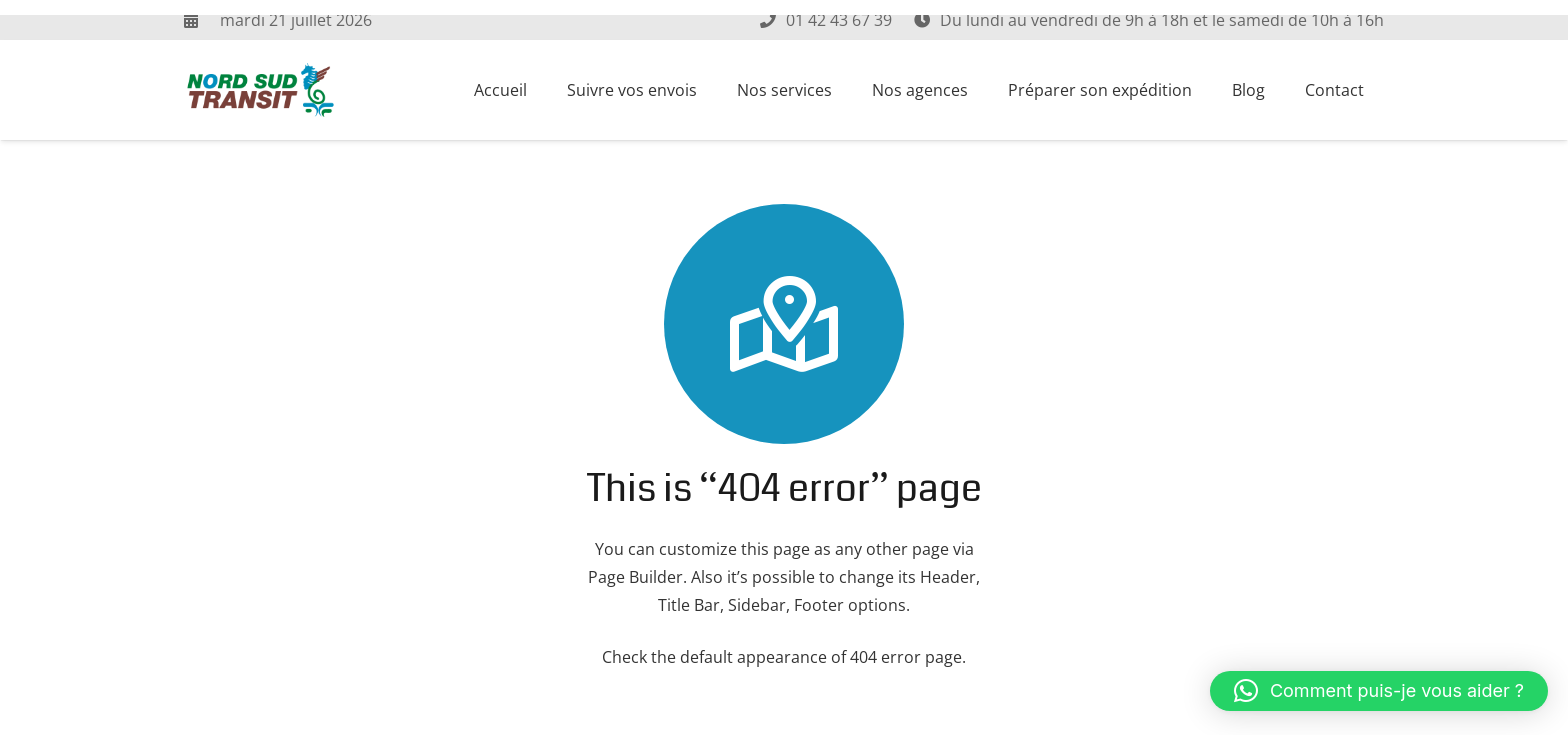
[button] (1379, 691)
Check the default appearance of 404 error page (782, 657)
